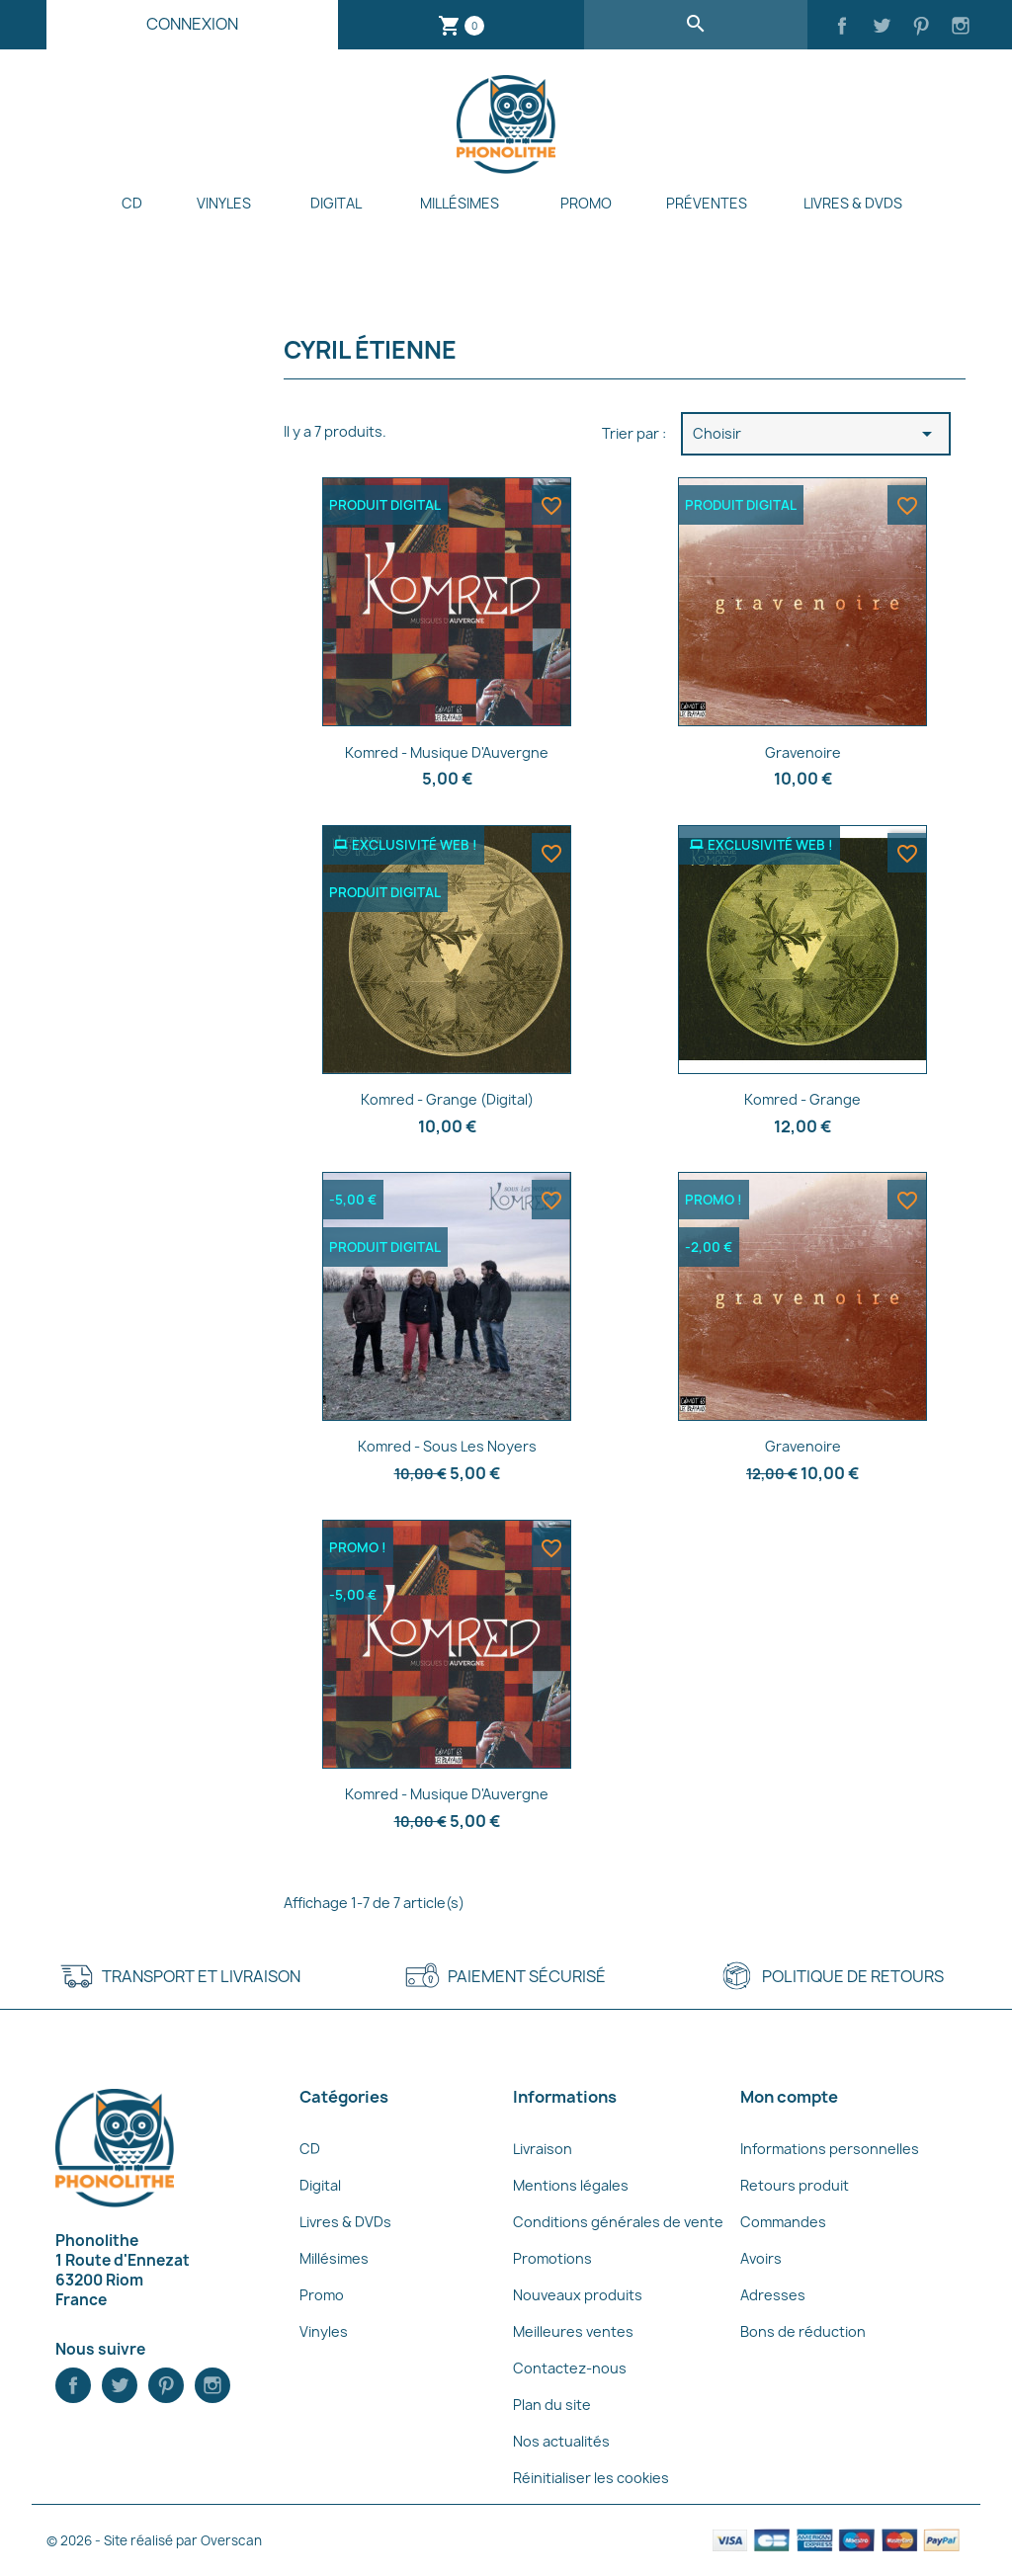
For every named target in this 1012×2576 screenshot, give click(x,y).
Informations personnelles (829, 2148)
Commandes (783, 2221)
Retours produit (794, 2185)
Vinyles (224, 203)
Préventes (706, 203)
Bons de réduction (803, 2331)
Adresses (772, 2294)
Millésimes (459, 203)
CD (132, 203)
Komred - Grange (802, 1099)
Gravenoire (803, 752)
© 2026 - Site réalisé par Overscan (154, 2540)
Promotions (552, 2258)
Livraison (542, 2148)
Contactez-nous (570, 2368)
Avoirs (761, 2258)
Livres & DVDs (852, 203)
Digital (336, 203)
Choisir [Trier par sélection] (816, 434)
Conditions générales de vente (618, 2221)
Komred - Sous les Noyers (447, 1446)
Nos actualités (561, 2441)
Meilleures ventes (573, 2331)
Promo (586, 203)
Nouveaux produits (577, 2294)
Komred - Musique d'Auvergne (446, 752)
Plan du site (552, 2404)
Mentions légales (571, 2185)
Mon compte (789, 2097)
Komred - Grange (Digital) (447, 1099)
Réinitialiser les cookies (591, 2477)
